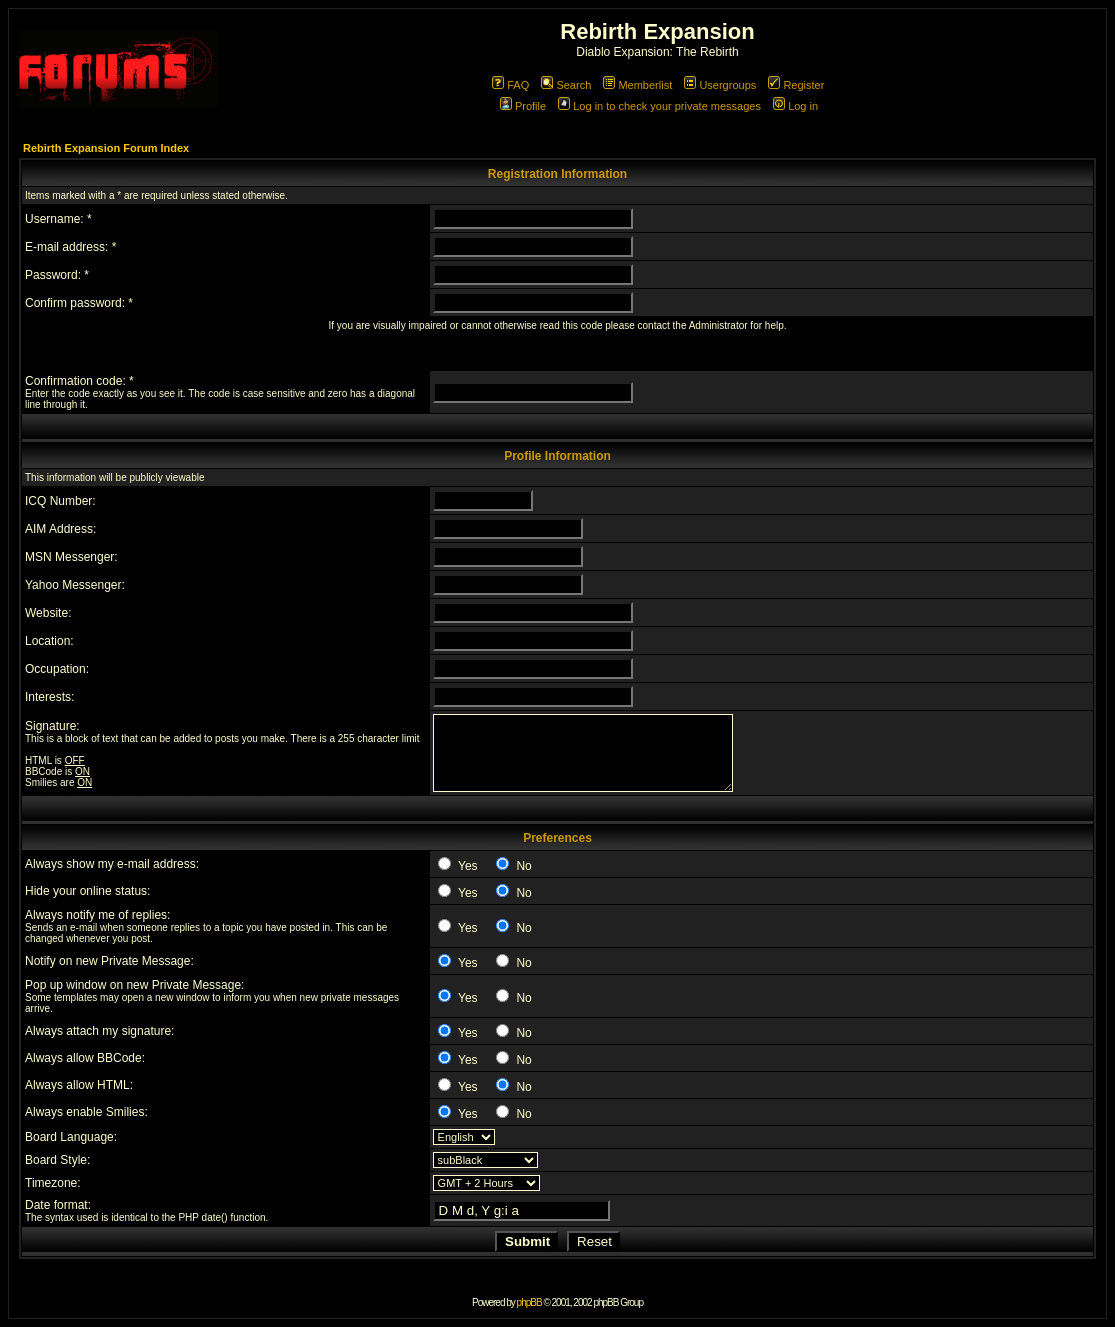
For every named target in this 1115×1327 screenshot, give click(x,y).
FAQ (510, 85)
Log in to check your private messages (659, 106)
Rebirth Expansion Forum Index (106, 148)
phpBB (529, 1302)
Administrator (718, 325)
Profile (523, 106)
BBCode (43, 771)
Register (796, 85)
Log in (795, 106)
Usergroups (720, 85)
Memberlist (637, 85)
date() (215, 1217)
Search (566, 85)
